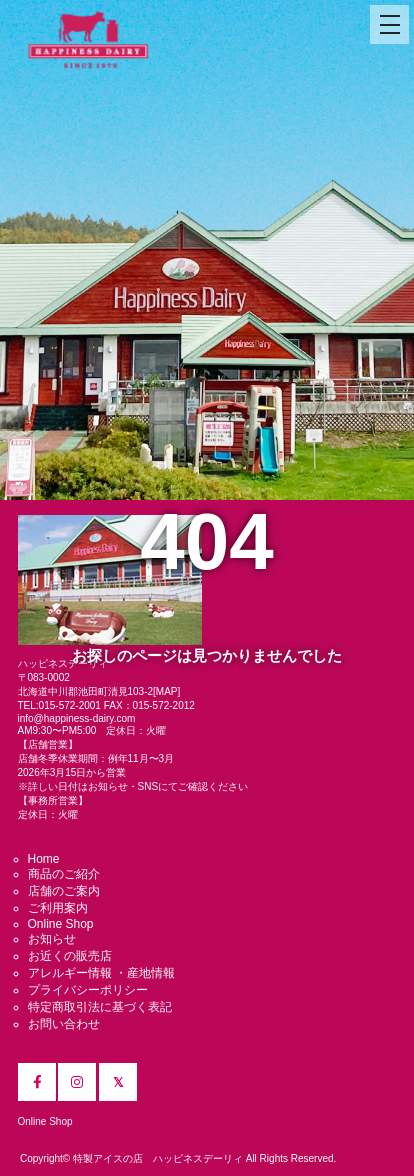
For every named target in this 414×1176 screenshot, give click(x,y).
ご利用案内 (58, 908)
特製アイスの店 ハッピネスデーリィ (158, 1158)
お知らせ (52, 939)
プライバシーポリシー (88, 990)
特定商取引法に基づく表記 (100, 1007)
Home (44, 859)
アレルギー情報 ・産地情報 (101, 973)
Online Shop (61, 924)
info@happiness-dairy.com (77, 718)
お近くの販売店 (70, 956)
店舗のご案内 (64, 891)
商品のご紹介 (64, 874)
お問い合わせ (64, 1024)
